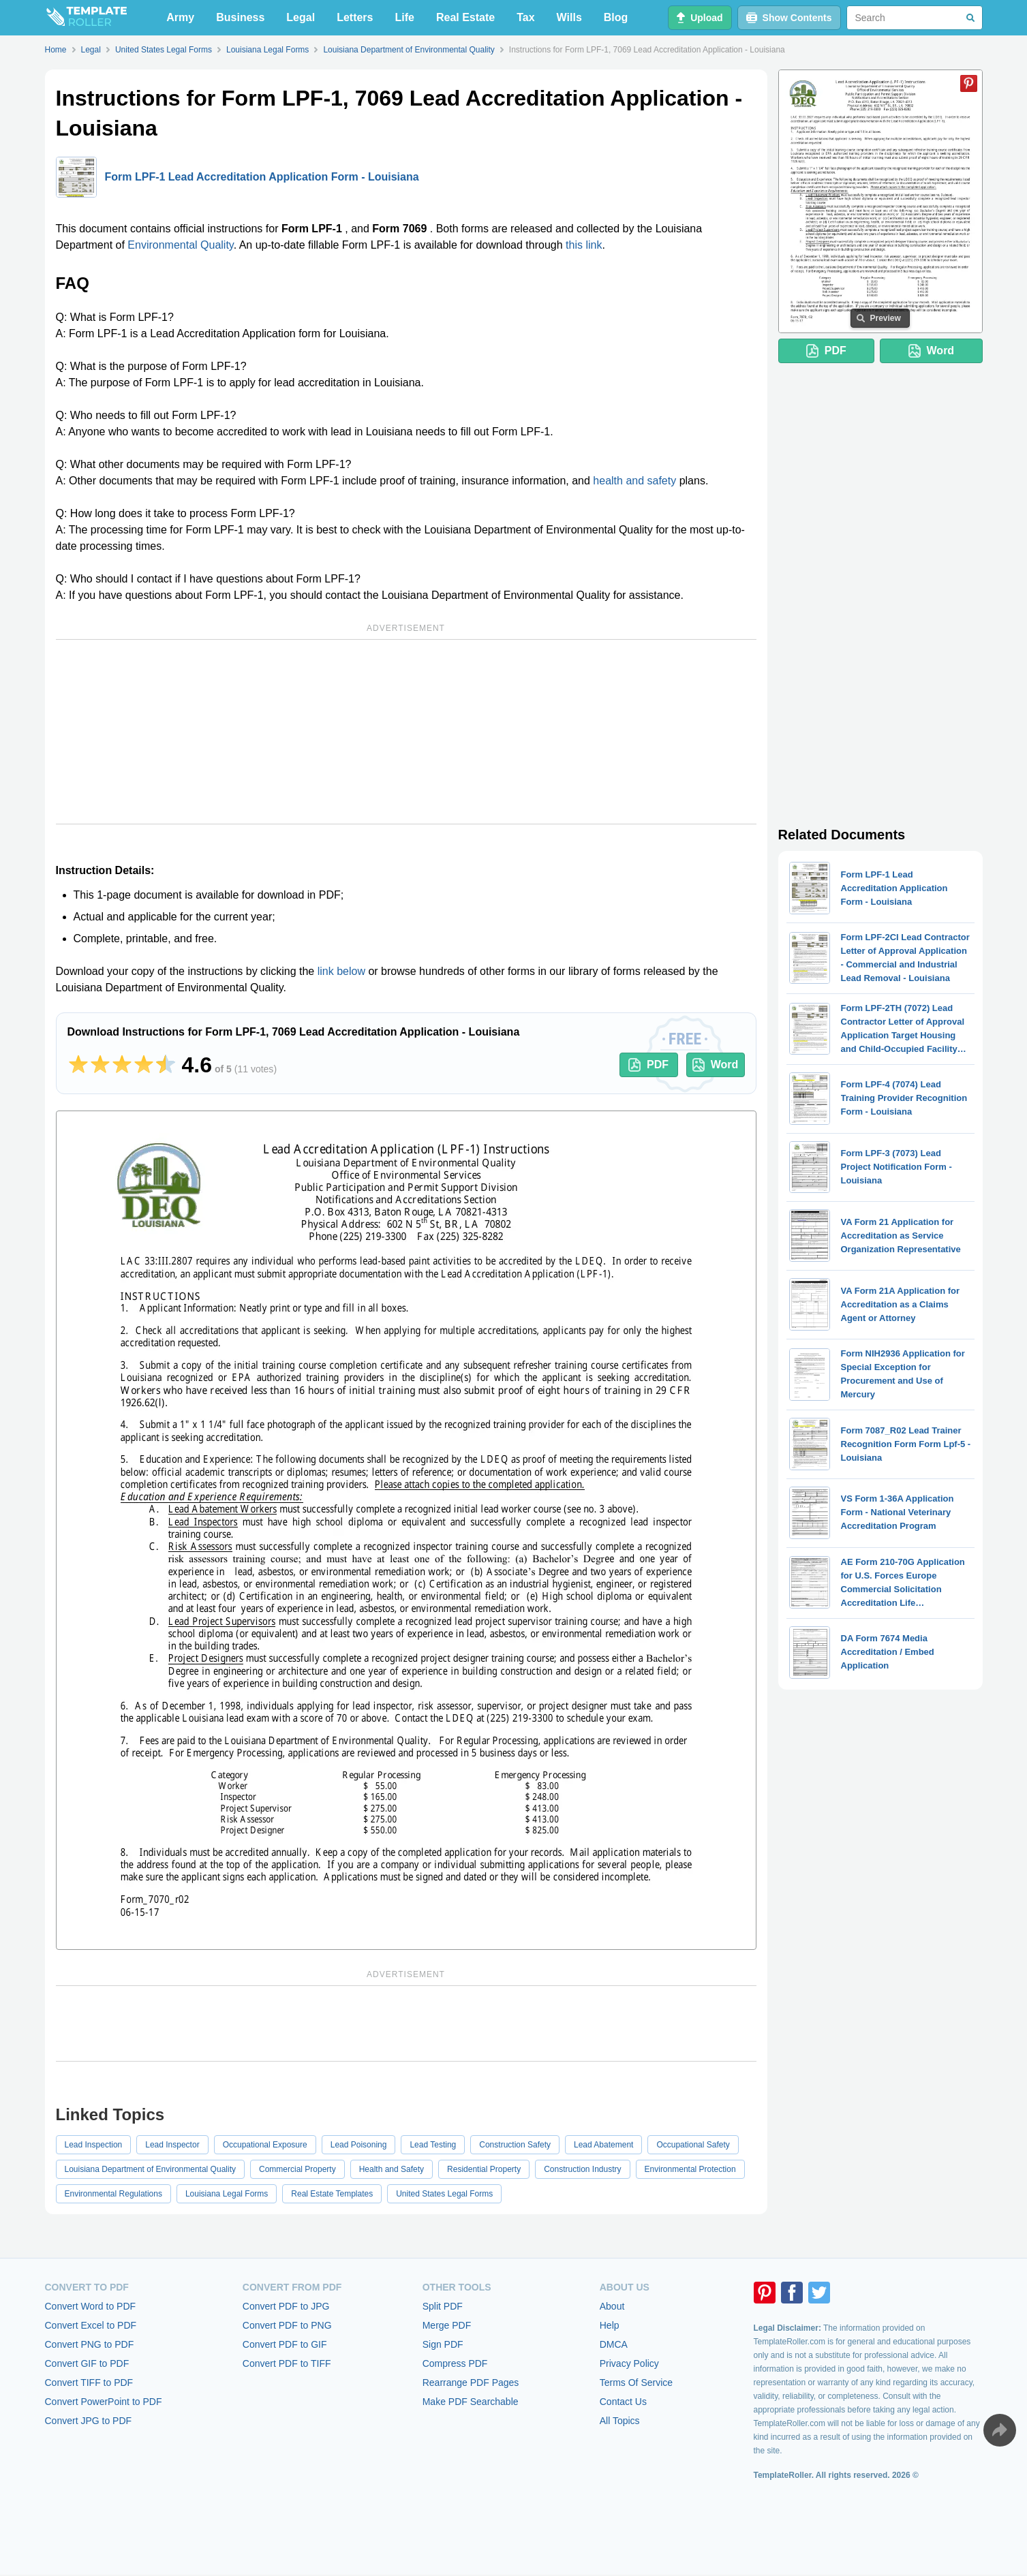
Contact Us (623, 2401)
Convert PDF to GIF (285, 2344)
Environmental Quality (180, 245)
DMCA (614, 2344)
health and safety (634, 480)
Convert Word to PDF (90, 2306)
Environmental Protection (690, 2169)
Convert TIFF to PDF (89, 2382)
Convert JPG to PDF (88, 2420)
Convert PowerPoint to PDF (103, 2401)
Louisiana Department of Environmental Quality (150, 2169)
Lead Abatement (603, 2145)
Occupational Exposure (265, 2145)
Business (240, 17)
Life (404, 17)
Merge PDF (447, 2325)
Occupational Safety (692, 2145)
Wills (569, 17)
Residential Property (484, 2169)
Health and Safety (391, 2169)
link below (341, 971)
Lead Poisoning (359, 2145)
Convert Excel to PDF (91, 2325)
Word (715, 1065)
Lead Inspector (172, 2145)
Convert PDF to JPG (286, 2306)
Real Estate (465, 17)
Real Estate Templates (332, 2194)
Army (180, 17)
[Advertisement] (406, 732)
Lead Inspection (94, 2145)
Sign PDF (443, 2344)
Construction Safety (515, 2145)
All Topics (620, 2420)
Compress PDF (455, 2363)
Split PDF (443, 2306)
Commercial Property (297, 2169)
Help (609, 2325)
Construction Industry (582, 2169)
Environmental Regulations (113, 2194)
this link (584, 245)
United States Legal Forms (444, 2194)
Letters (355, 17)
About (612, 2306)
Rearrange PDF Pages (471, 2382)
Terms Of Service (636, 2382)
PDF (648, 1065)
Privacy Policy (629, 2363)
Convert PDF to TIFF (287, 2363)
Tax (525, 17)
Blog (616, 17)
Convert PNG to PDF (89, 2344)
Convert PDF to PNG (287, 2325)
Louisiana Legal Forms (226, 2194)
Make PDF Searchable (471, 2401)
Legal (300, 17)
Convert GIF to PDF (87, 2363)
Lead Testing (433, 2145)
